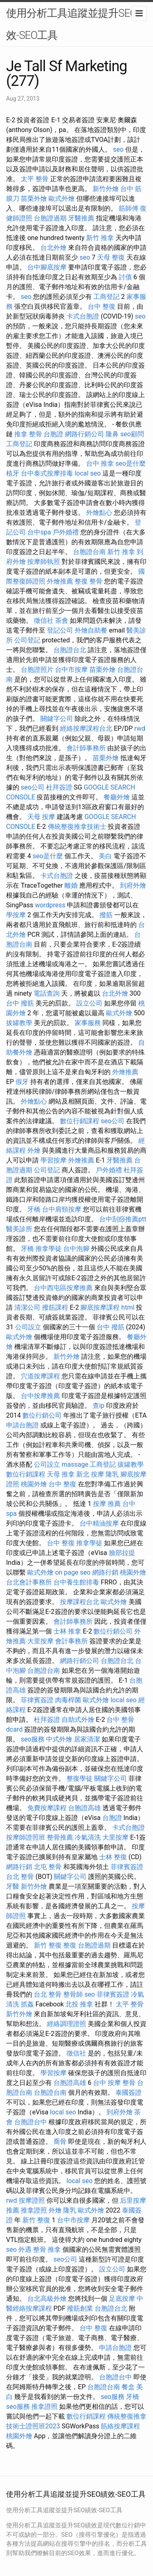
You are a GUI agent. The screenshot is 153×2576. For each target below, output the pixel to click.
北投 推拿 (79, 2004)
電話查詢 (46, 993)
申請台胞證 (22, 1425)
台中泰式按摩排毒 (47, 473)
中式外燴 (59, 1739)
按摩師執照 (43, 561)
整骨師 (73, 1994)
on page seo (73, 1572)
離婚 (71, 885)
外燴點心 (99, 512)
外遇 (24, 2249)
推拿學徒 (48, 1248)
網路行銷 (105, 1572)
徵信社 (43, 620)
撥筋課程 (55, 1307)
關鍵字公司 (56, 719)
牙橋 (33, 1209)
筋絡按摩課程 (120, 2426)
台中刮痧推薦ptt (122, 1219)
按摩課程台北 (79, 1602)
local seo (88, 473)
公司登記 (27, 640)
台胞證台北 (69, 650)
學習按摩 (53, 1160)
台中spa (39, 532)
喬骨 (60, 2141)
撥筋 (106, 915)
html (127, 1307)
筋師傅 (128, 208)
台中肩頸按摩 (61, 1209)
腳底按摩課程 (100, 1307)
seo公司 (32, 787)
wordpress (50, 905)
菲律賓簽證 (37, 1700)
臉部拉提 (122, 1553)
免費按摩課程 (47, 1808)
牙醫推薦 (81, 218)
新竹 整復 (48, 1945)
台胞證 (53, 434)
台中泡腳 (76, 1248)
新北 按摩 (90, 1474)
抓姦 (27, 2004)
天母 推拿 (61, 1474)
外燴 (33, 1150)
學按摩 (16, 915)
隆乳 (112, 1474)
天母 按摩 (41, 817)
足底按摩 (122, 2298)
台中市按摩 (71, 669)
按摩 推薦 (107, 1504)
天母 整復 (111, 257)
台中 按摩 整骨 (114, 2083)
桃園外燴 (34, 1484)
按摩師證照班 (25, 1837)
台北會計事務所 (29, 1582)
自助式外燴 (78, 1719)
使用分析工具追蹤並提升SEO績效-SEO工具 (76, 24)
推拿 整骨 (28, 434)
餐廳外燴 (117, 797)
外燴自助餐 (91, 630)
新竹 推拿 (100, 238)
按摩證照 (32, 2200)
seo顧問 (132, 434)
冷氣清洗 (88, 1837)
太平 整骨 (35, 179)
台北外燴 (53, 247)
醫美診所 (19, 1229)
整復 (69, 1945)
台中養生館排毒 (76, 1582)
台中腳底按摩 (47, 267)
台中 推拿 (100, 463)
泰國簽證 (128, 2092)
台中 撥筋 (20, 1003)
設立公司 (89, 1003)
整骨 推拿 (47, 2249)
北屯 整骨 (48, 1867)
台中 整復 (101, 306)
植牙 (12, 473)
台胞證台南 (89, 552)
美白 (105, 856)
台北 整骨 (20, 1876)
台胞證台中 (30, 2122)
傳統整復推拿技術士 (77, 826)
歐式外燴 (62, 198)
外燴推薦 (60, 581)
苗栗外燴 (34, 198)
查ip (98, 1405)
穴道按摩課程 (40, 1376)
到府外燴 (133, 885)
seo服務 (32, 1739)
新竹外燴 (106, 189)
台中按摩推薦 (40, 1396)
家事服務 (88, 1023)
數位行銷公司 (42, 1415)
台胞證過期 (50, 218)
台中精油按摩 (99, 1523)
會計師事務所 (86, 748)
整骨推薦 (60, 1837)
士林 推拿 (67, 1631)
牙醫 (12, 1886)
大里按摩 (40, 1641)
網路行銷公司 (84, 434)
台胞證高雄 (84, 1808)
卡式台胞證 (83, 316)
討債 (125, 277)
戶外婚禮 (66, 532)
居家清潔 (87, 1739)
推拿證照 (34, 2210)
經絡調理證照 (66, 2024)
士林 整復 (113, 1857)
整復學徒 (80, 1778)
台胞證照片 (37, 669)
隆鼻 (112, 434)
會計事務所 (71, 1641)
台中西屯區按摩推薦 (63, 1288)
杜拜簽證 (59, 787)
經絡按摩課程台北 (86, 728)
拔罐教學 (19, 1023)
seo (118, 149)
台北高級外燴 (47, 2298)
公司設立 (28, 1327)
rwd (139, 728)
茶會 (61, 620)
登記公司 (60, 630)
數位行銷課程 (79, 1121)
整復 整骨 (88, 581)
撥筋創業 (80, 2308)
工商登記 (106, 297)
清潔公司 (27, 1307)
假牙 (22, 1082)
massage (75, 1464)
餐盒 (128, 2387)
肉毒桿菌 (68, 1700)
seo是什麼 (130, 463)
